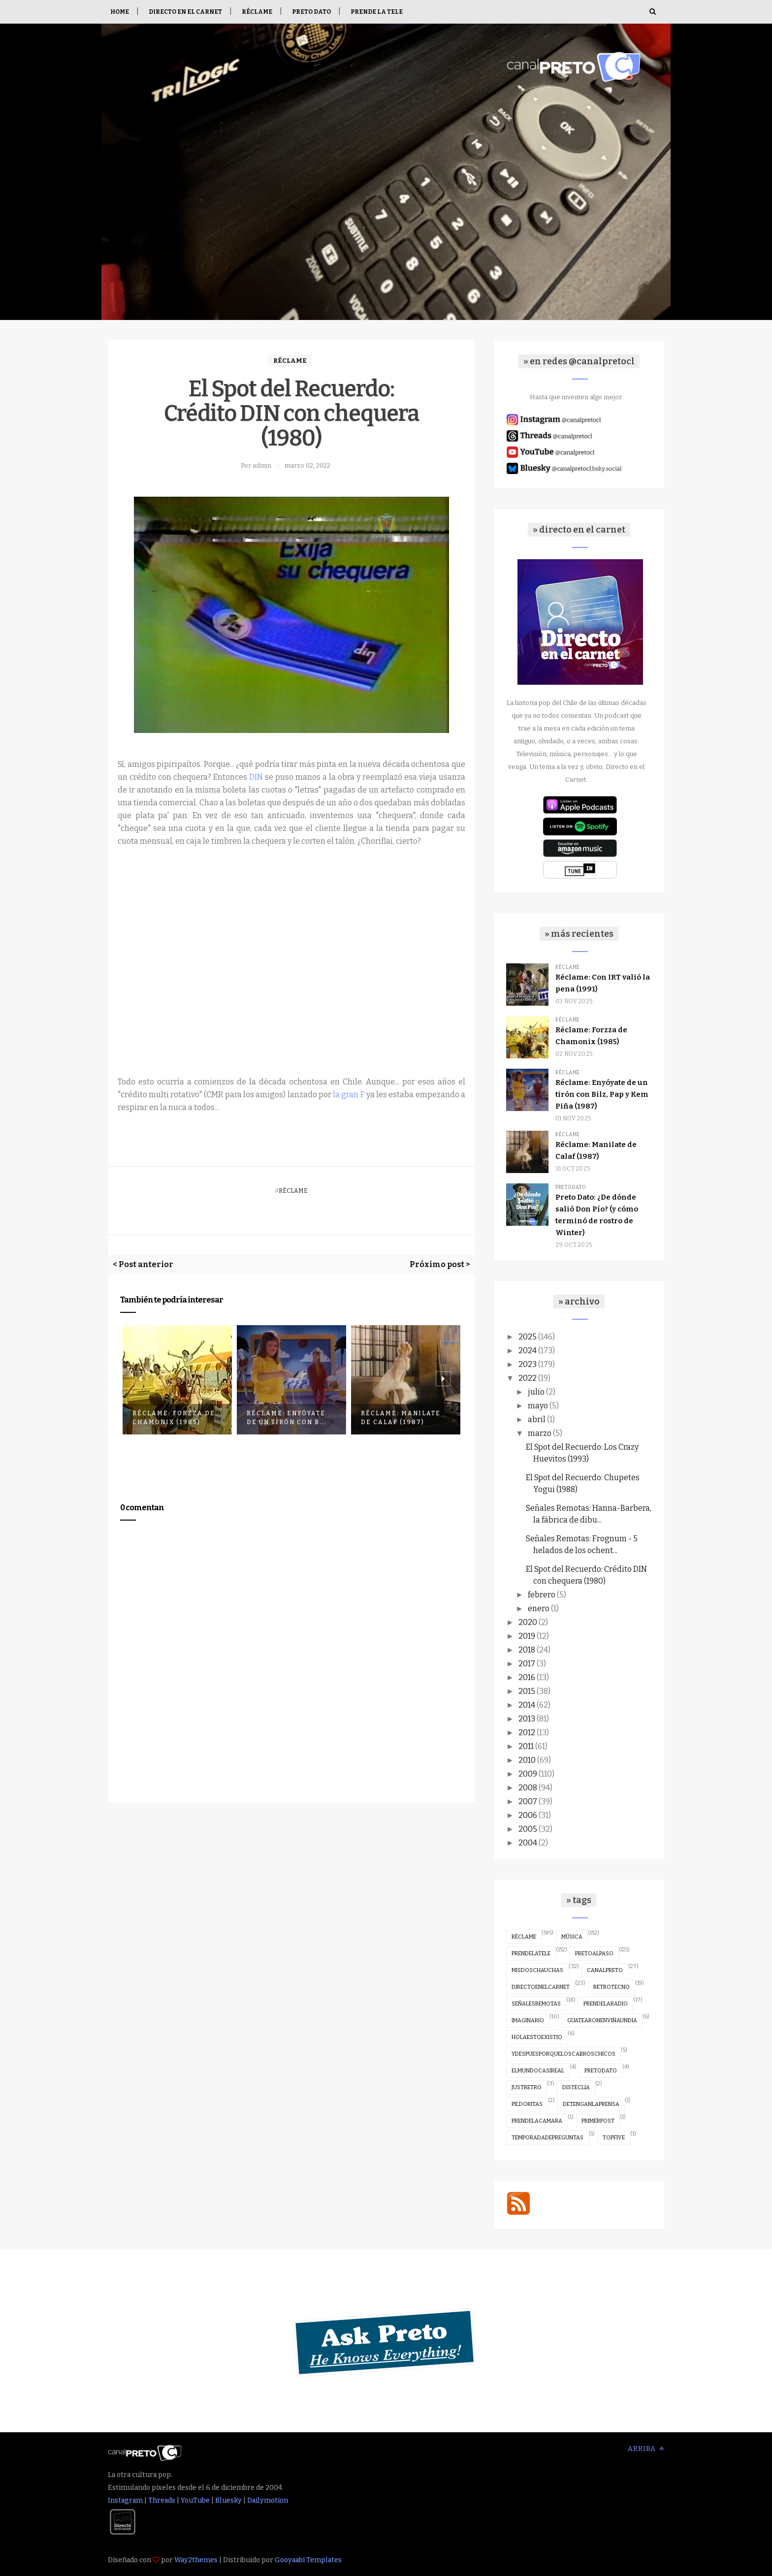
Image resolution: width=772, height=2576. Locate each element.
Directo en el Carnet (185, 11)
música (571, 1937)
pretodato (570, 1187)
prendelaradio (605, 2004)
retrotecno (611, 1987)
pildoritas (527, 2104)
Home (119, 11)
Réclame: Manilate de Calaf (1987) (401, 1418)
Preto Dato (311, 11)
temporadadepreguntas (547, 2137)
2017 (526, 1663)
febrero (541, 1594)
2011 (526, 1746)
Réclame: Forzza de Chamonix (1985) (173, 1418)
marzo (539, 1433)
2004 (527, 1842)
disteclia (576, 2087)
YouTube (195, 2500)
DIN (256, 777)
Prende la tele (377, 11)
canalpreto (605, 1970)
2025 (527, 1336)
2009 (527, 1774)
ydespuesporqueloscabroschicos (563, 2054)
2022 (527, 1378)
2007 (527, 1801)
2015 (526, 1691)
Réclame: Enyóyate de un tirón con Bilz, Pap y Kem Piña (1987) (601, 1094)
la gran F (348, 1094)
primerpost (597, 2121)
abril (537, 1419)
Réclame (257, 11)
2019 (526, 1636)
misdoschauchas (537, 1970)
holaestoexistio (537, 2037)
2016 (526, 1677)
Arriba (646, 2449)
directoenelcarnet (541, 1987)
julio (536, 1392)
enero (538, 1608)
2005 (527, 1829)
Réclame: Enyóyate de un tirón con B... (287, 1418)
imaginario (528, 2020)
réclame (290, 360)
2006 (527, 1815)
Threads (161, 2500)
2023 (527, 1364)
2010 (527, 1760)
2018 (526, 1649)
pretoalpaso (594, 1953)
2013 (526, 1718)
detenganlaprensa (591, 2104)
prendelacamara (537, 2121)
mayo (538, 1405)
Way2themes (196, 2560)
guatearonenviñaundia (602, 2020)
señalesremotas (536, 2004)
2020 (527, 1622)
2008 (527, 1787)
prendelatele (531, 1953)
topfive (614, 2137)
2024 (527, 1350)
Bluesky (228, 2500)
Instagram (125, 2500)
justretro (527, 2087)
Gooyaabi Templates (308, 2560)
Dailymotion (267, 2500)
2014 (526, 1705)
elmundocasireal (538, 2070)
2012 (526, 1732)
